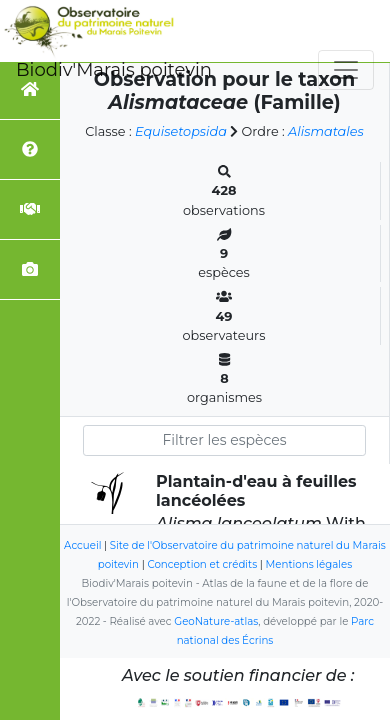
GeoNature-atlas (216, 621)
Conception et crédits (202, 564)
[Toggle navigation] (346, 70)
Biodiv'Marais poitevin (114, 70)
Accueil (82, 545)
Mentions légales (309, 564)
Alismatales (326, 131)
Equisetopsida (181, 131)
